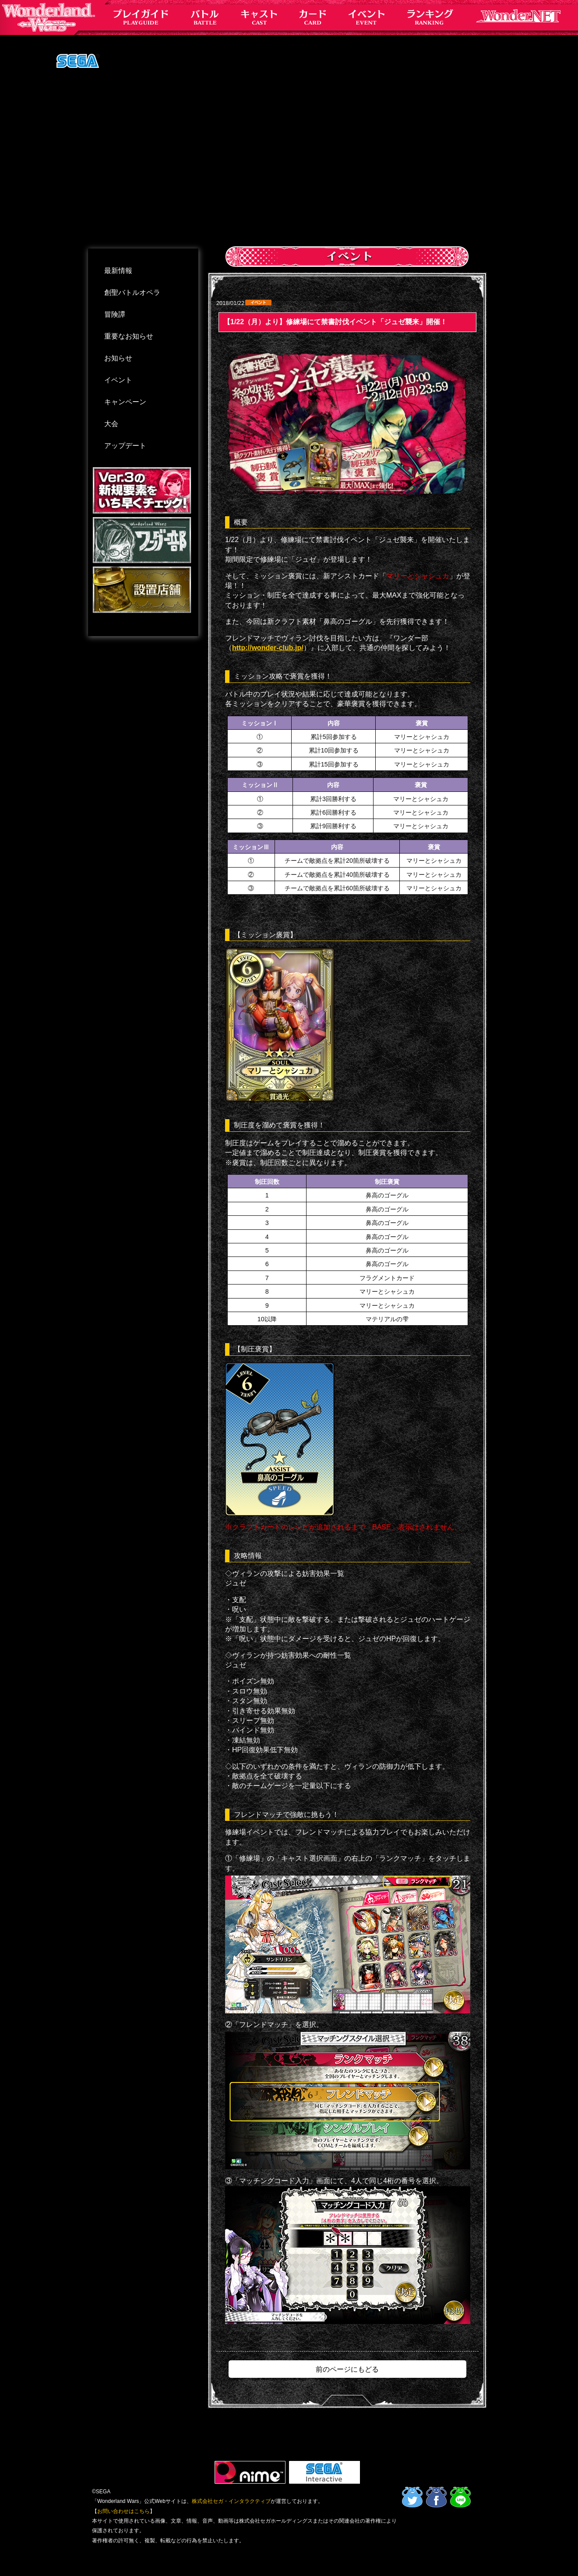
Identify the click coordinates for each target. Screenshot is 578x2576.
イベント (118, 380)
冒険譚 (114, 314)
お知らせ (118, 358)
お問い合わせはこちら (123, 2511)
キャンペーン (125, 402)
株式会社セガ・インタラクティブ (231, 2501)
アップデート (125, 445)
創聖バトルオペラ (132, 292)
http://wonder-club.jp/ (267, 647)
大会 (111, 423)
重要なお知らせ (128, 336)
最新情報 (118, 270)
